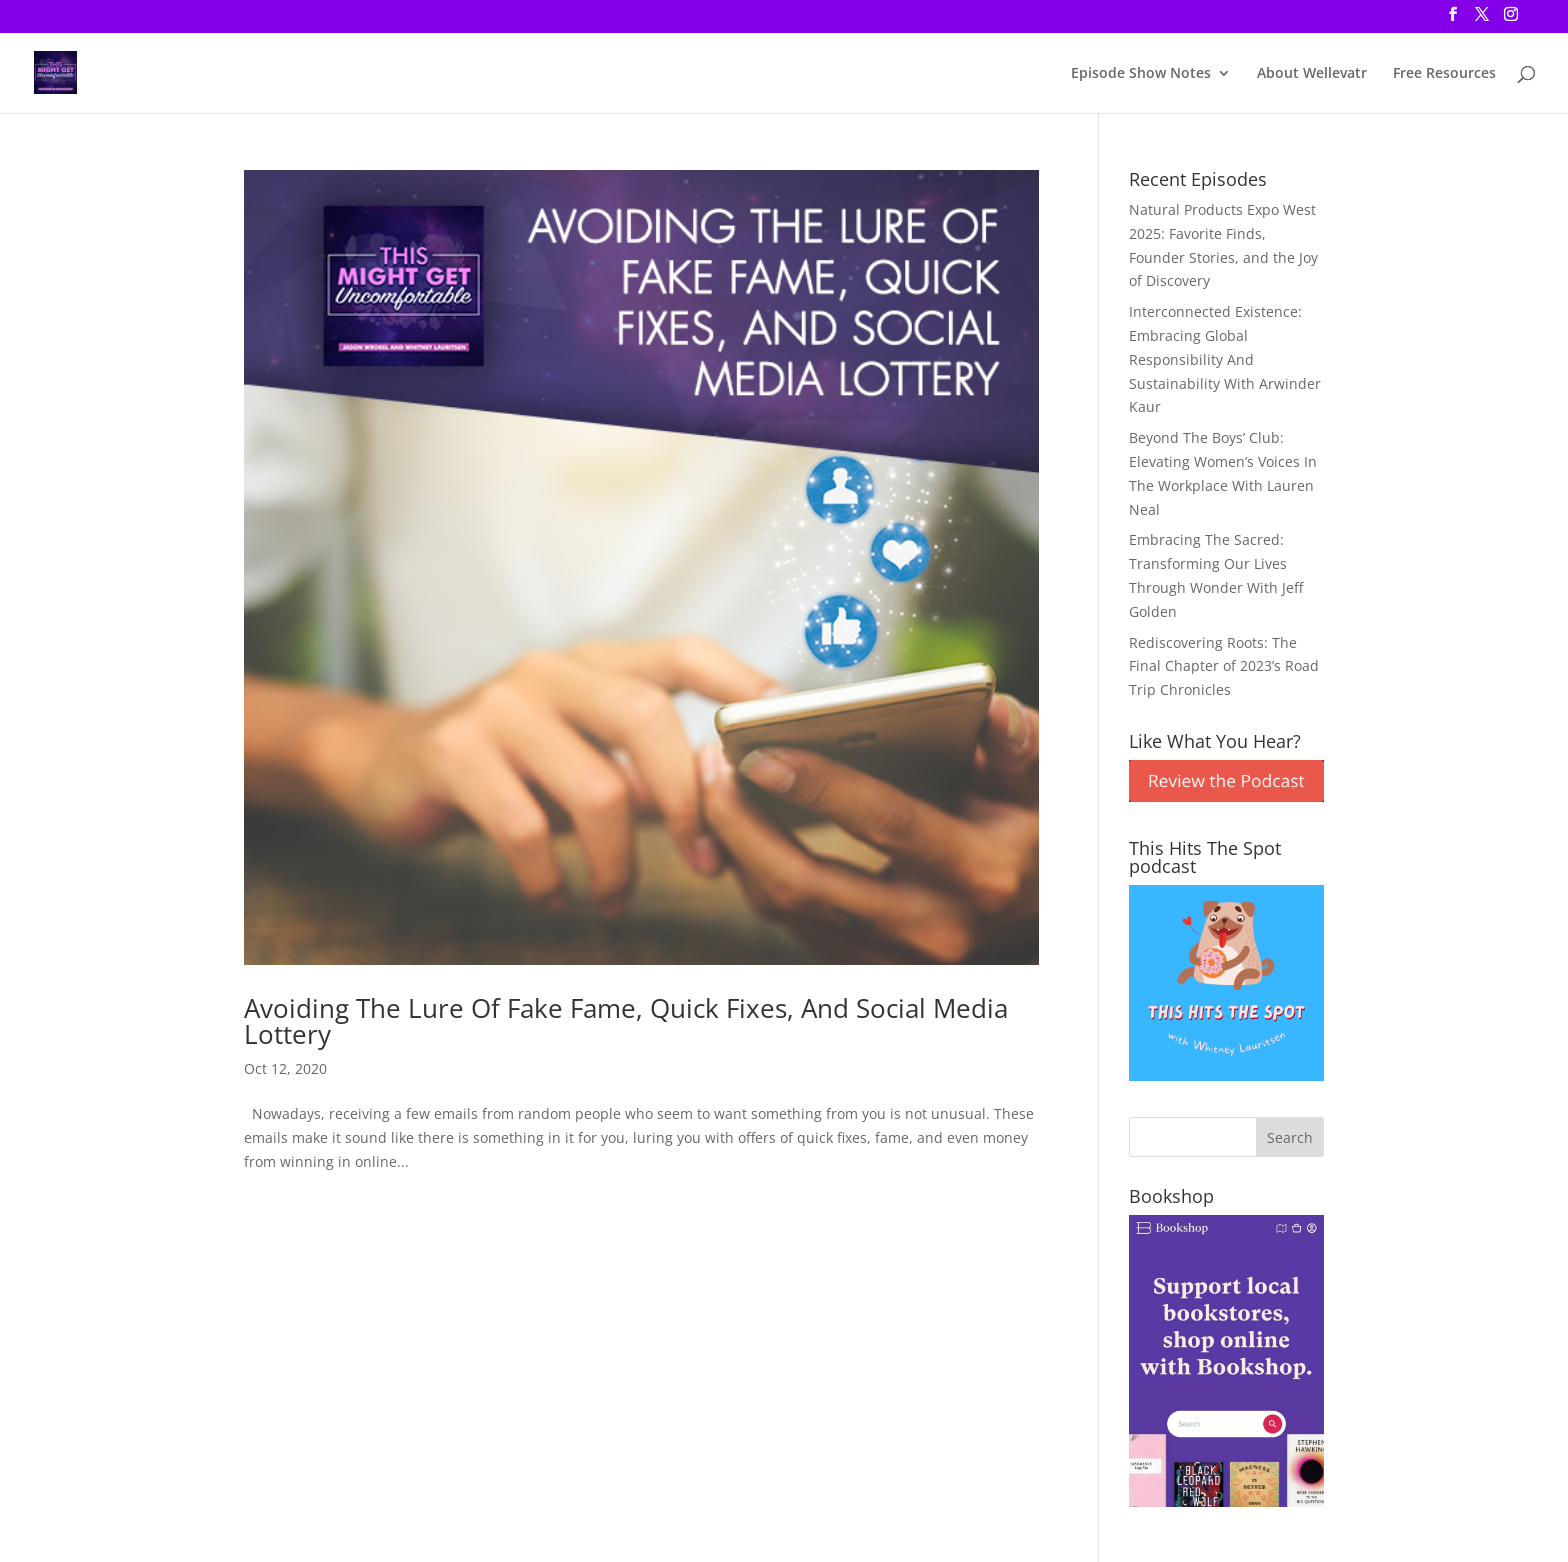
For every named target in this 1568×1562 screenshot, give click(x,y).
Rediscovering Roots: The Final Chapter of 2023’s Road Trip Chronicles (1224, 666)
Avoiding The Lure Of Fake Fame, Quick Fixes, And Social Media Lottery (626, 1021)
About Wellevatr (1312, 74)
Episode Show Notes (1141, 74)
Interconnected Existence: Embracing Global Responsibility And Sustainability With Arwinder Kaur (1225, 359)
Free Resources (1444, 74)
